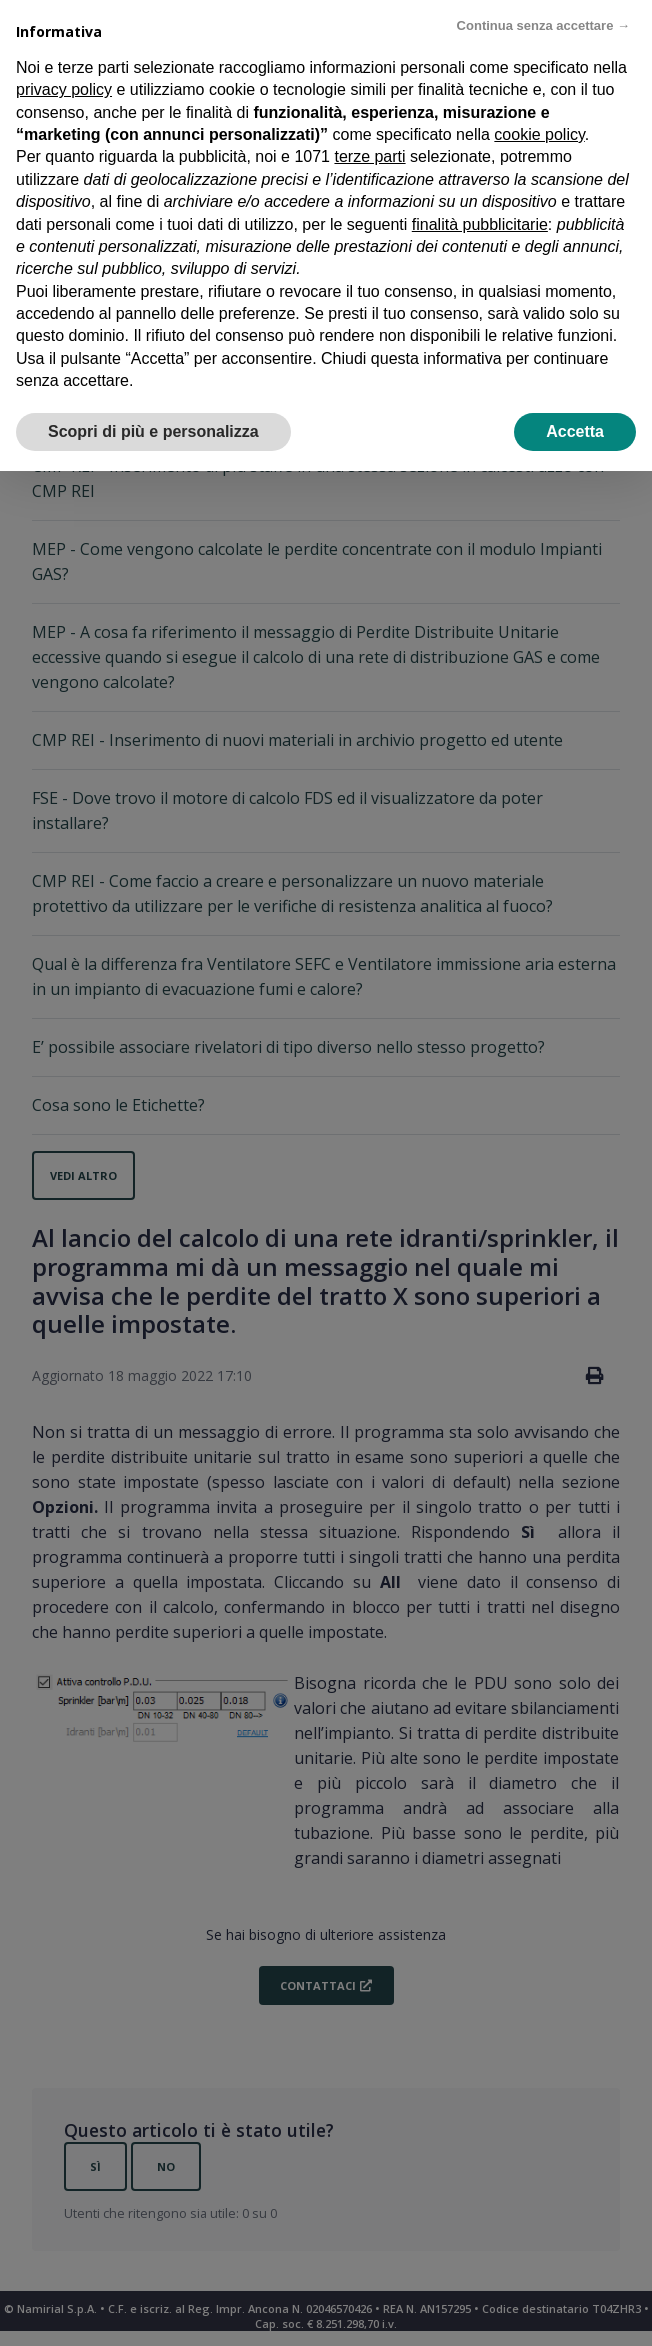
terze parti (369, 156)
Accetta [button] (575, 431)
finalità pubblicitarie (480, 224)
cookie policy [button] (539, 134)
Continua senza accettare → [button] (543, 25)
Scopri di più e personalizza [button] (153, 431)
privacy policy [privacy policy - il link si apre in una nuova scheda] (64, 89)
